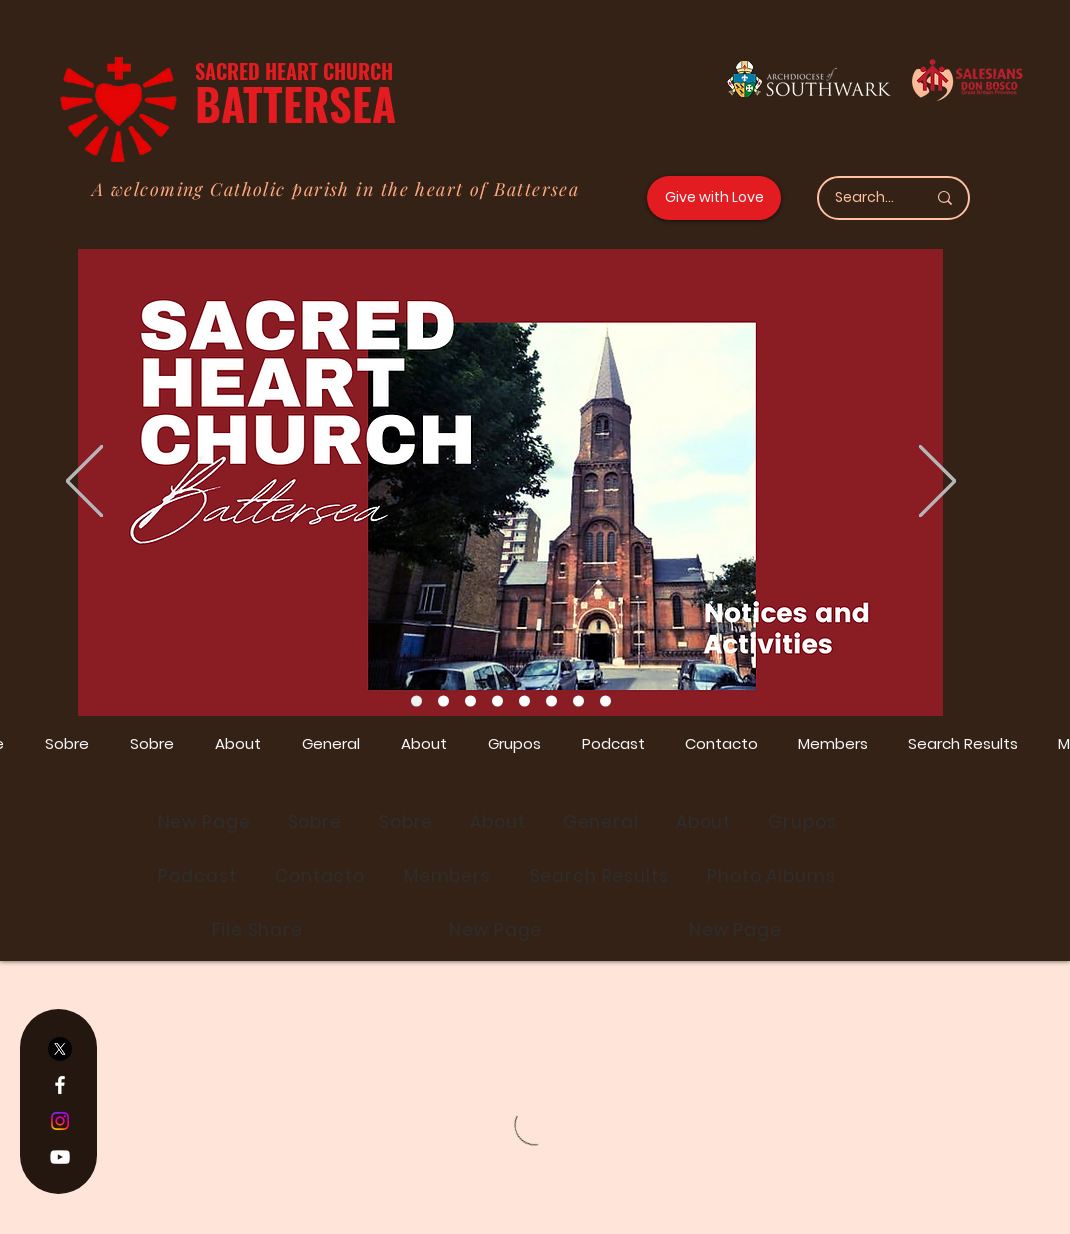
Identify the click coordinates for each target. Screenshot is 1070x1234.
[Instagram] (60, 1121)
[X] (60, 1049)
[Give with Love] (714, 198)
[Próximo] (937, 482)
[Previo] (84, 482)
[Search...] (865, 198)
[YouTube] (60, 1157)
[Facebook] (60, 1085)
